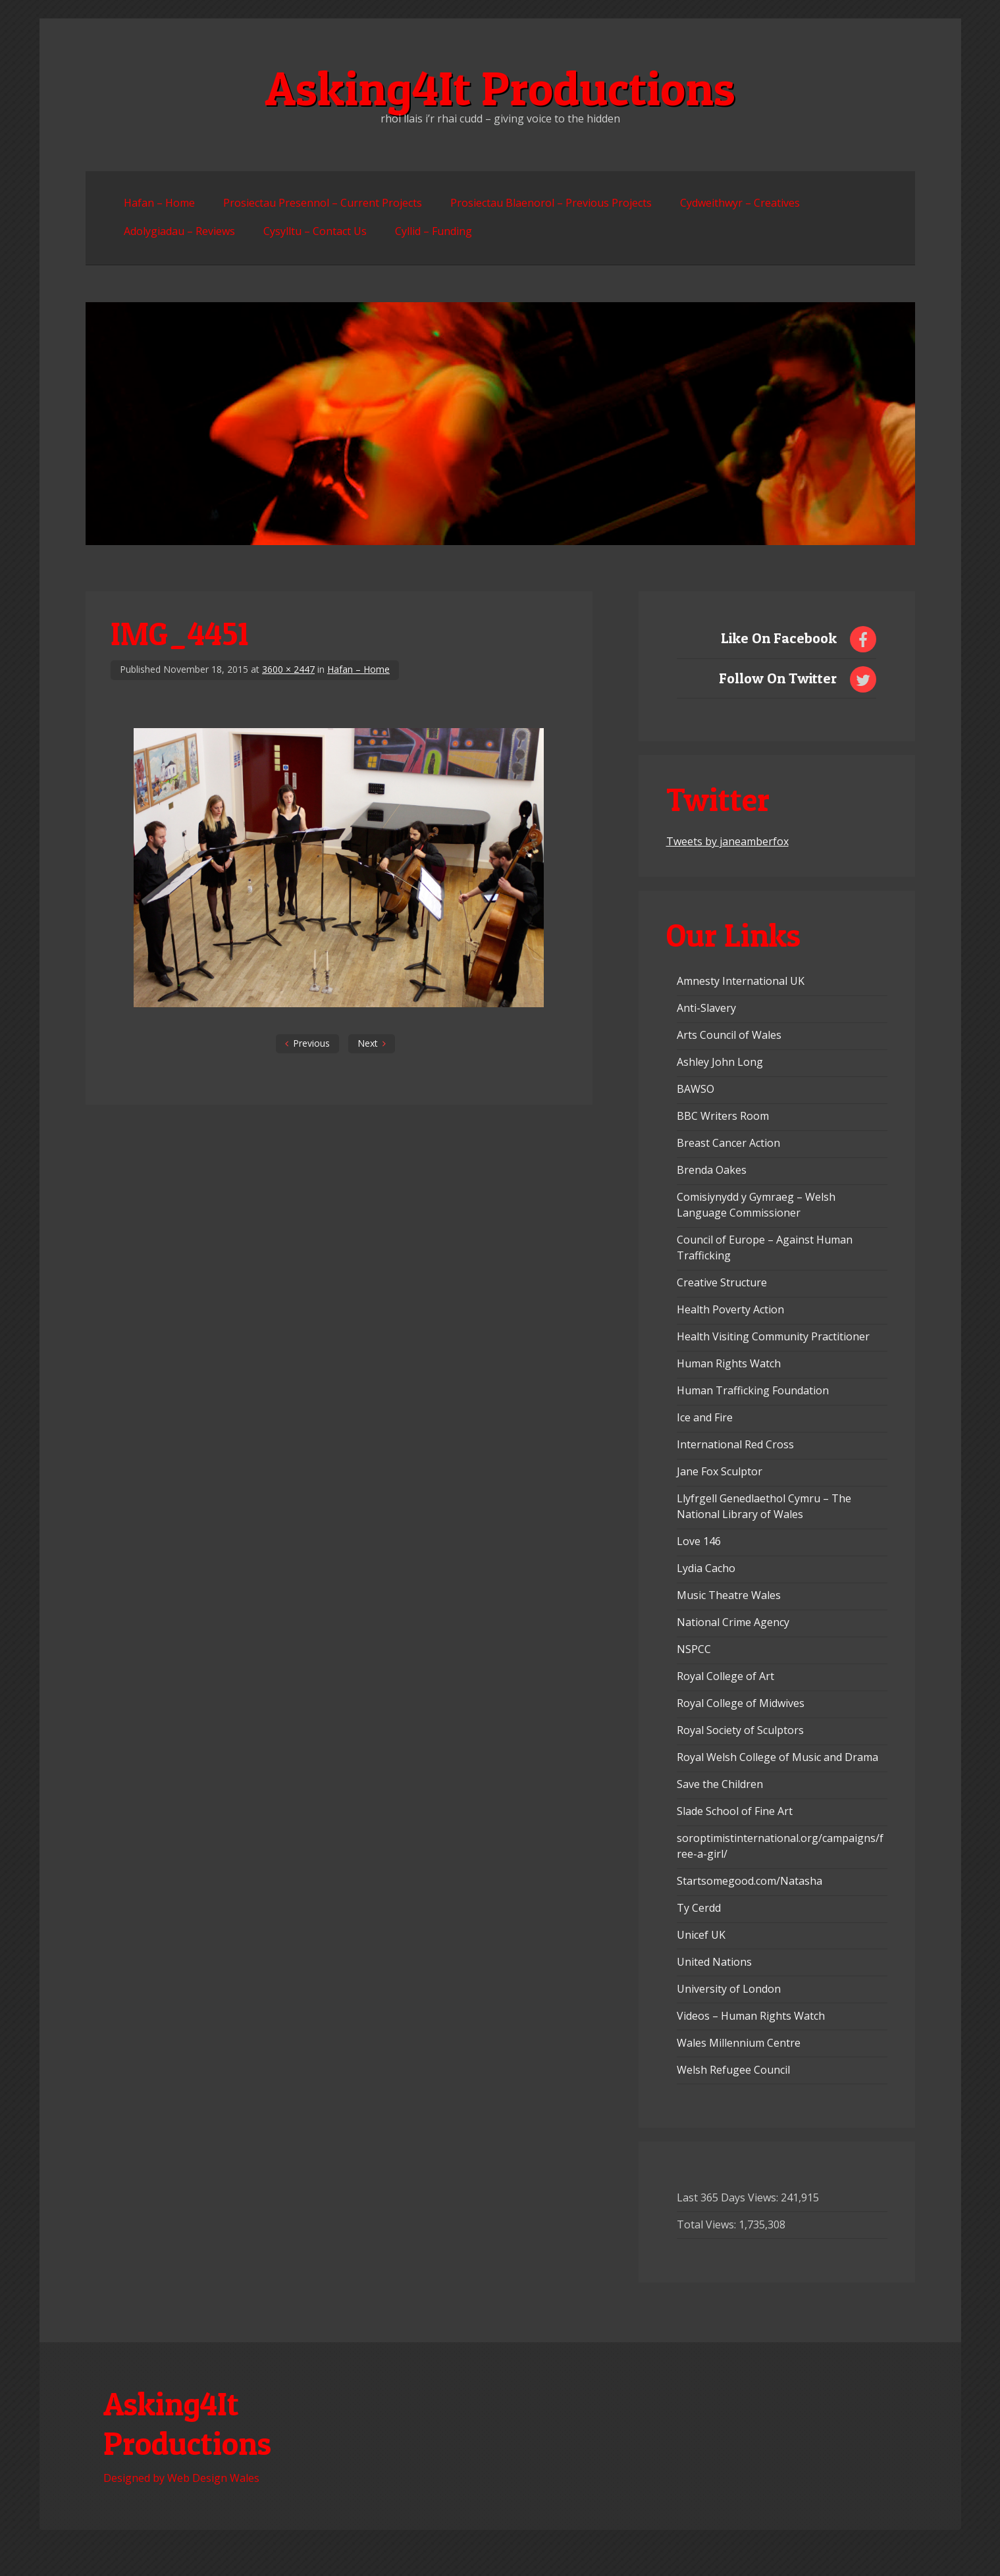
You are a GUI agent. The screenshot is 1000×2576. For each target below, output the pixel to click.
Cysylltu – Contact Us (315, 231)
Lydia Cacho (706, 1568)
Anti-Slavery (706, 1008)
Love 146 (699, 1541)
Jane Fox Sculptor (719, 1471)
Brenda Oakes (712, 1170)
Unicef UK (701, 1935)
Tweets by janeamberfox (727, 841)
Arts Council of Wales (729, 1035)
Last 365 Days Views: (729, 2197)
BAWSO (695, 1089)
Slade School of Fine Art (735, 1811)
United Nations (714, 1962)
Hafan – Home (159, 203)
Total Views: (708, 2224)
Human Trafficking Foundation (753, 1390)
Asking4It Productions (500, 88)
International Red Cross (735, 1444)
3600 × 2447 (288, 669)
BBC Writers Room (723, 1116)
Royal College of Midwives (740, 1703)
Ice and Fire (705, 1417)
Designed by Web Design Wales (181, 2478)
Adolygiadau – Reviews (179, 231)
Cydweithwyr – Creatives (740, 203)
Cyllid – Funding (433, 231)
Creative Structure (722, 1282)
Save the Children (720, 1784)
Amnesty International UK (740, 981)
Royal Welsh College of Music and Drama (777, 1757)
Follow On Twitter (778, 678)
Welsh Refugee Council (733, 2070)
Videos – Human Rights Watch (751, 2016)
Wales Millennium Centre (739, 2043)
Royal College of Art (725, 1676)
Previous (311, 1043)
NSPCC (694, 1649)
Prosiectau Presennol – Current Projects (322, 203)
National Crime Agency (733, 1622)
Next (367, 1043)
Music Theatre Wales (729, 1595)
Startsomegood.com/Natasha (749, 1881)
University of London (729, 1989)
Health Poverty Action (730, 1309)
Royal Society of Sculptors (740, 1730)
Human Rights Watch (729, 1363)
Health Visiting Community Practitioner (773, 1336)
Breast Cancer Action (728, 1143)
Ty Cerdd (699, 1908)
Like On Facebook (779, 637)
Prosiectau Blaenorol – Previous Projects (551, 203)
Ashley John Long (720, 1062)
